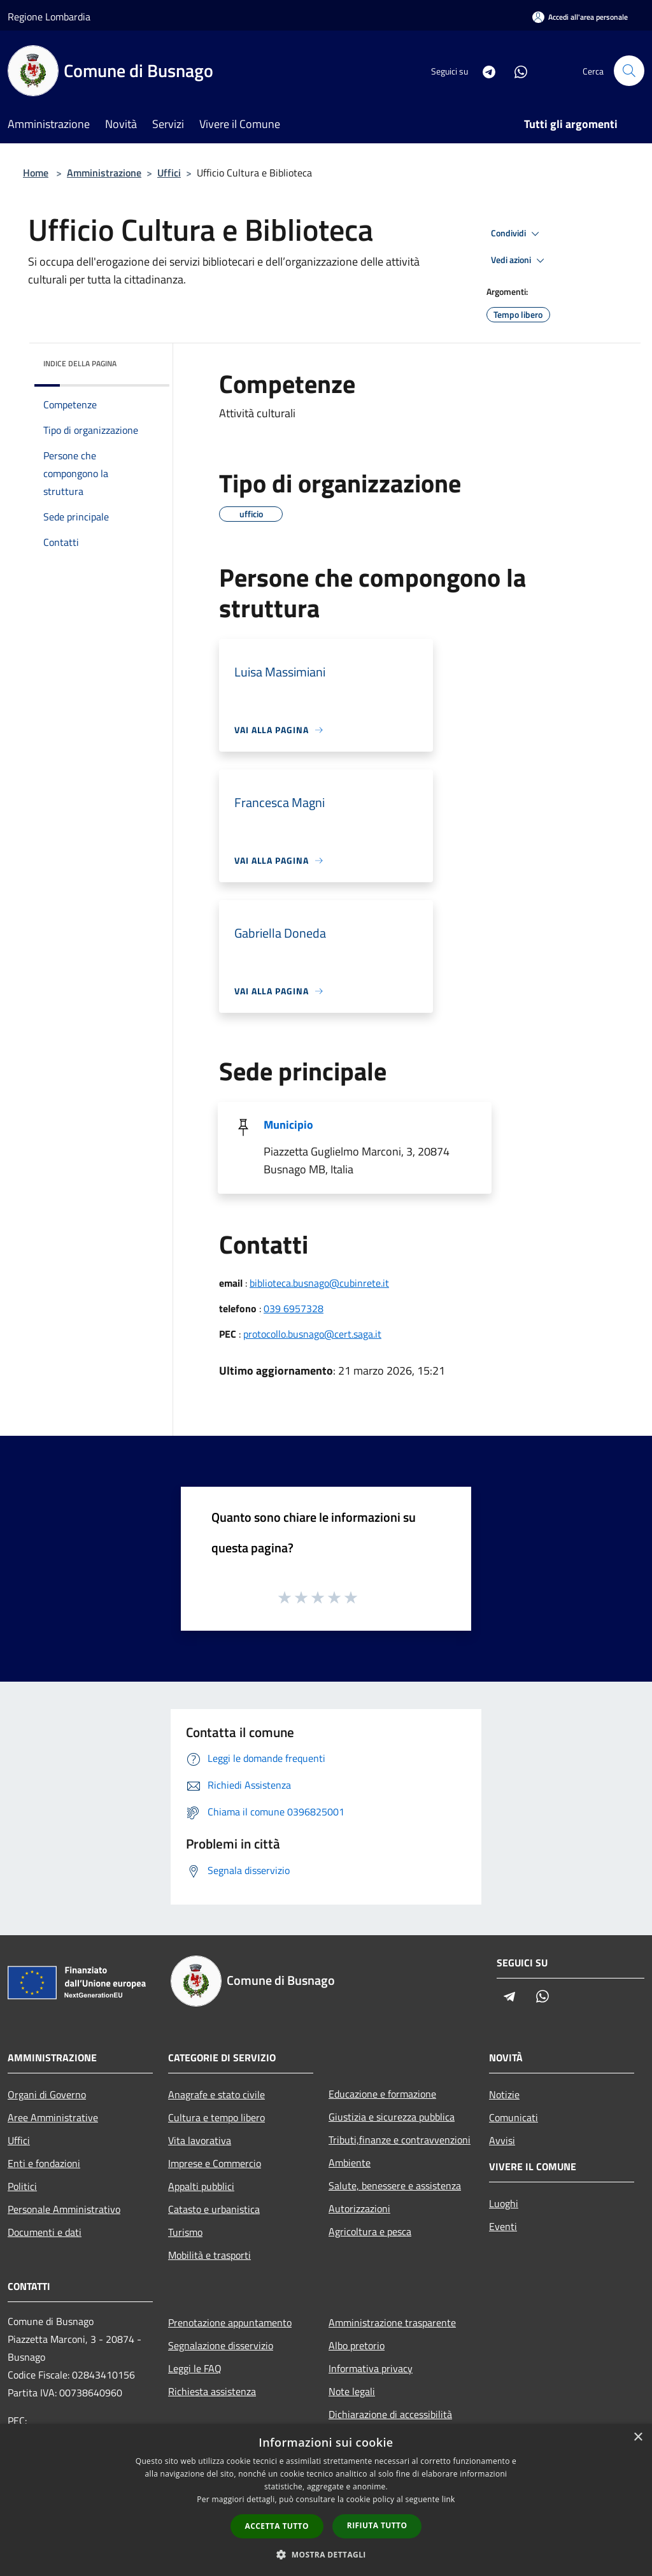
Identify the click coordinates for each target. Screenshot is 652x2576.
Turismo (185, 2232)
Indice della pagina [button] (80, 363)
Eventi (503, 2226)
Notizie (504, 2094)
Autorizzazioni (359, 2208)
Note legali (352, 2391)
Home (35, 172)
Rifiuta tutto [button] (377, 2525)
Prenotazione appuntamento (230, 2322)
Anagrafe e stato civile (216, 2094)
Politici (22, 2186)
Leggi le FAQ (195, 2368)
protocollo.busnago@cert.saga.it (312, 1334)
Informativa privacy (371, 2368)
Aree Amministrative (53, 2117)
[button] (326, 2554)
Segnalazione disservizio (220, 2345)
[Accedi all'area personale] (580, 17)
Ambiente (350, 2162)
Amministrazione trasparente (392, 2322)
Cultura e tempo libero (216, 2117)
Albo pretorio (357, 2345)
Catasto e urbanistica (214, 2209)
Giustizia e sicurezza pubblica (392, 2116)
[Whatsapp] (515, 70)
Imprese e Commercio (214, 2163)
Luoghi (503, 2203)
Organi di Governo (47, 2094)
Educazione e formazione (382, 2093)
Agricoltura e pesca (370, 2231)
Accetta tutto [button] (277, 2526)
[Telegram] (484, 70)
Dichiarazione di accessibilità (390, 2414)
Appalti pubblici (201, 2186)
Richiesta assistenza (212, 2391)
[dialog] (326, 2500)
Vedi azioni (519, 260)
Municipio (288, 1124)
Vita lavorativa (199, 2140)
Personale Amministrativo (64, 2209)
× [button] (637, 2437)
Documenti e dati (45, 2232)
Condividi (517, 233)
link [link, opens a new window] (448, 2499)
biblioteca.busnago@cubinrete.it (319, 1283)
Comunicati (513, 2117)
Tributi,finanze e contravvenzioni (400, 2139)
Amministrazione (104, 172)
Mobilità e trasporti (209, 2255)
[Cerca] (629, 70)
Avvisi (502, 2140)
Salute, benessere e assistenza (395, 2185)
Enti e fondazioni (44, 2163)
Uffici (169, 172)
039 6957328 (293, 1308)
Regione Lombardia (49, 16)
